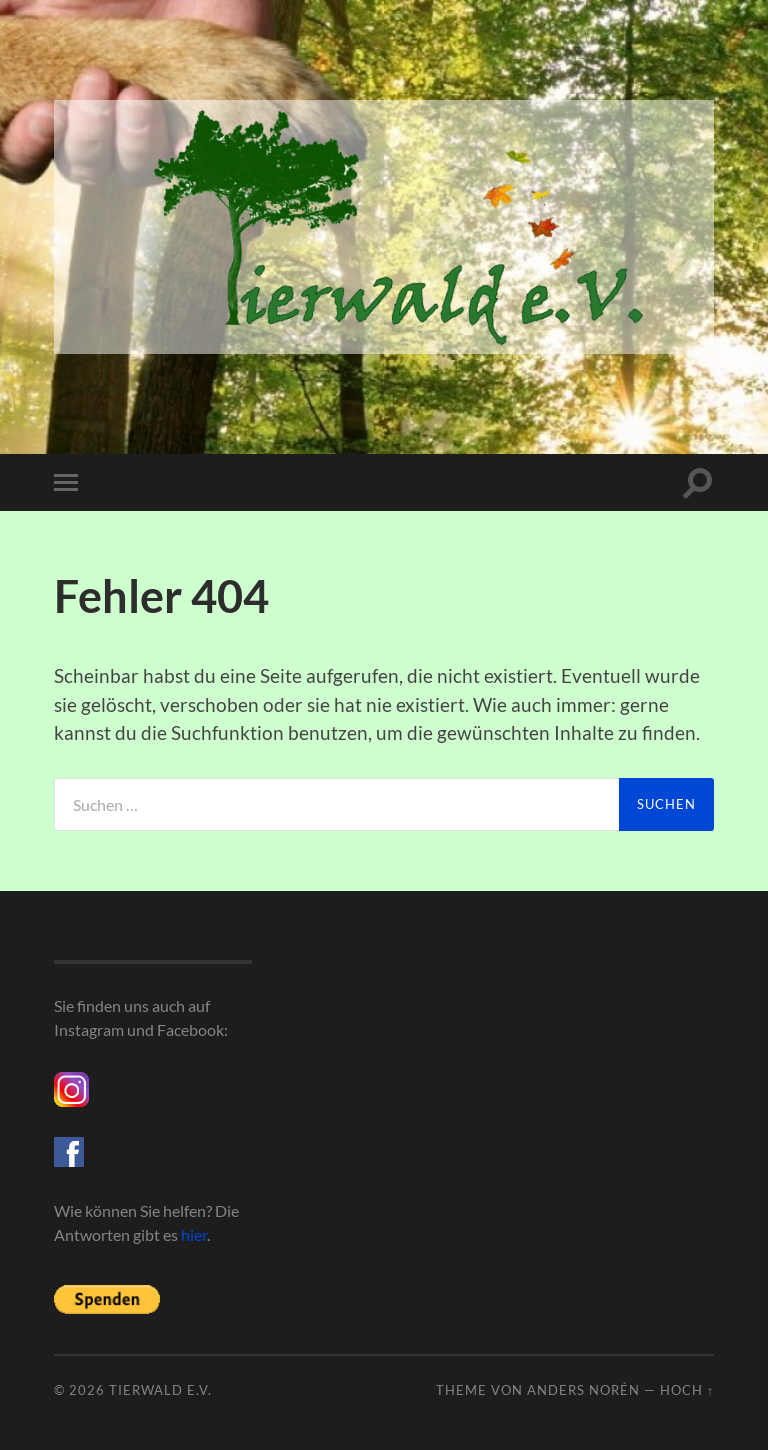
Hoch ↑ (687, 1390)
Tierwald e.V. (160, 1390)
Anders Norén (583, 1390)
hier (194, 1234)
